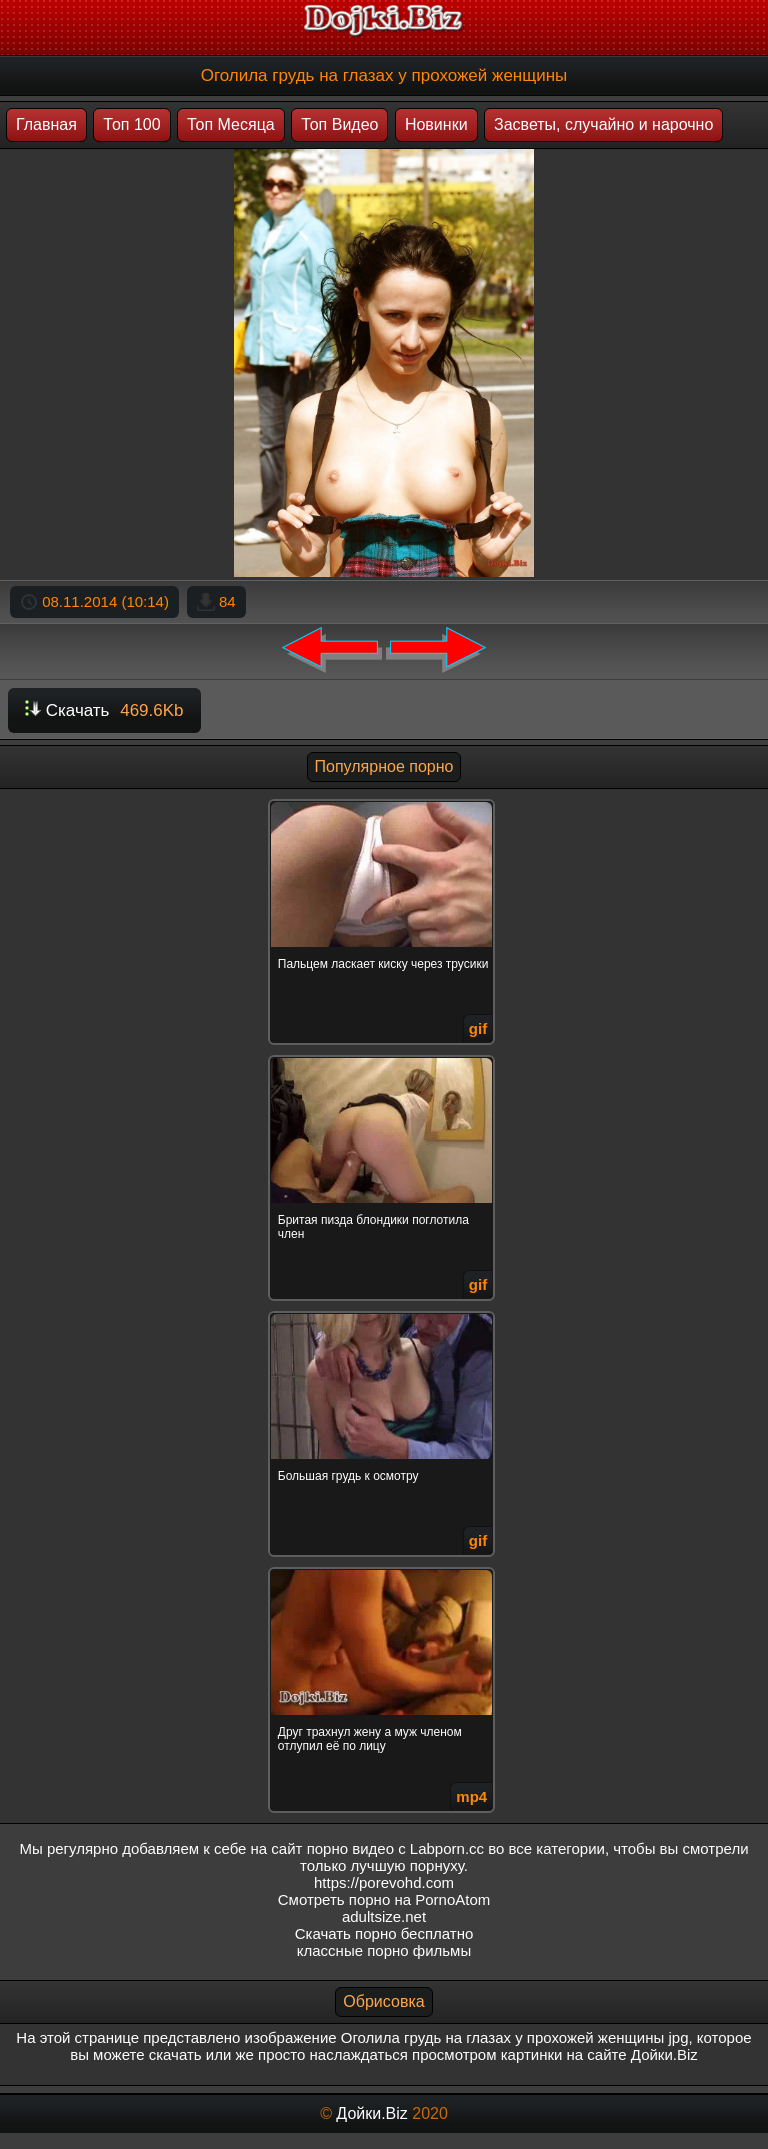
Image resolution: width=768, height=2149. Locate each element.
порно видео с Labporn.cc (395, 1848)
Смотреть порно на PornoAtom (384, 1899)
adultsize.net (384, 1916)
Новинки (436, 124)
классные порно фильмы (384, 1950)
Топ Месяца (231, 124)
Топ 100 (131, 124)
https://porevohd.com (384, 1882)
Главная (46, 124)
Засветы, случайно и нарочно (603, 124)
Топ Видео (339, 124)
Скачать (104, 710)
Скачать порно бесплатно (384, 1933)
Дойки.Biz (371, 2113)
